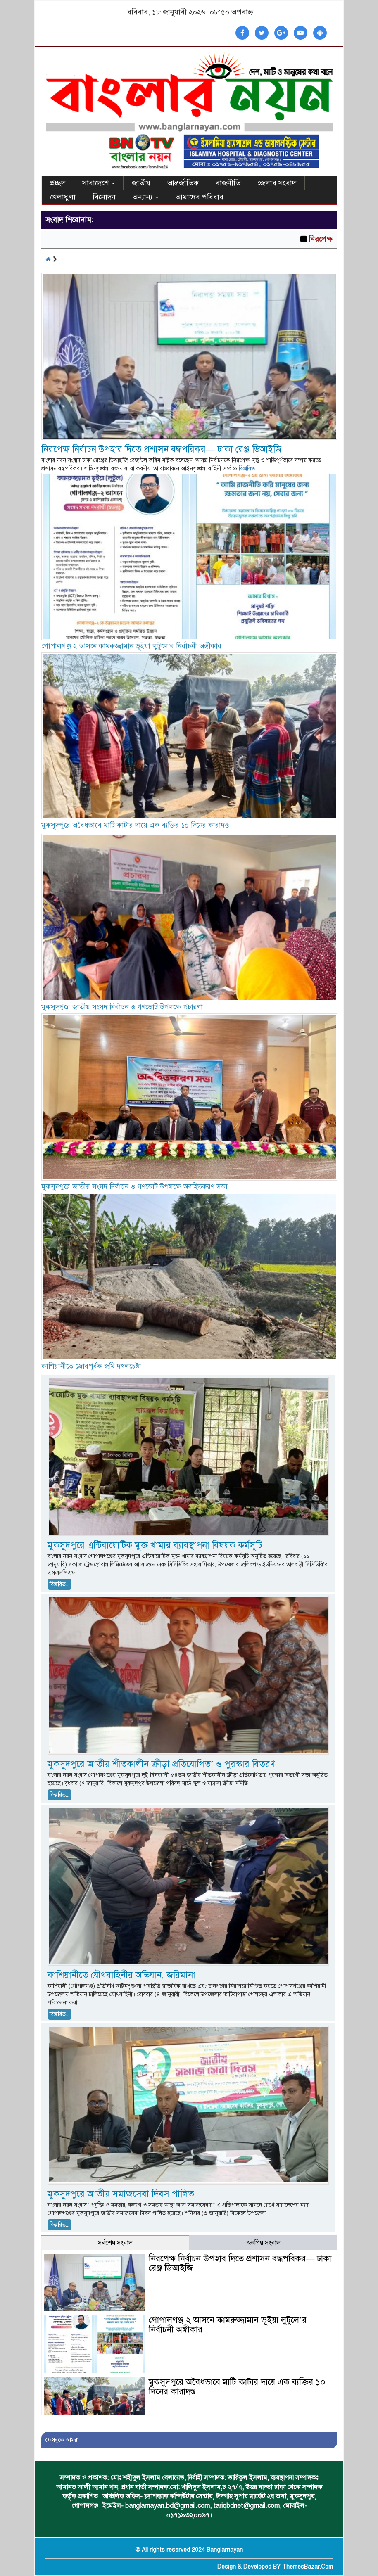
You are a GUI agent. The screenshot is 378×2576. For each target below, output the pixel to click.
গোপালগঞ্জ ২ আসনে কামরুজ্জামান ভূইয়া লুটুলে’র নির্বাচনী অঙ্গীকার (131, 646)
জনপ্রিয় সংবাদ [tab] (263, 2243)
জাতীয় (141, 182)
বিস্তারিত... (249, 468)
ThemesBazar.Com (307, 2566)
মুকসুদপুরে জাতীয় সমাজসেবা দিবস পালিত (121, 2193)
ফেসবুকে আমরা (61, 2439)
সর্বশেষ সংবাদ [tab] (115, 2243)
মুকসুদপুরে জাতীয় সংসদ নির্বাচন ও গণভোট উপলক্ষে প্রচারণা (122, 1007)
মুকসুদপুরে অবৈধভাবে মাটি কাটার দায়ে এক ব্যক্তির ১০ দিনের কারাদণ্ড (135, 825)
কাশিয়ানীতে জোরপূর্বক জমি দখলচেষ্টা (91, 1366)
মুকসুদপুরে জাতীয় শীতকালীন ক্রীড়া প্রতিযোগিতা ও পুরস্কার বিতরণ (161, 1764)
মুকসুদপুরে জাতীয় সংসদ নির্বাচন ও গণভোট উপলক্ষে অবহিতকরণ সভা (134, 1186)
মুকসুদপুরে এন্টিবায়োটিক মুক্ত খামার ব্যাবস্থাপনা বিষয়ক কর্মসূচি (155, 1545)
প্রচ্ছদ (57, 182)
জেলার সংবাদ (276, 182)
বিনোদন (104, 197)
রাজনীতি (228, 182)
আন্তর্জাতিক (183, 182)
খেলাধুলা (63, 197)
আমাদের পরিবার (199, 197)
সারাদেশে (98, 182)
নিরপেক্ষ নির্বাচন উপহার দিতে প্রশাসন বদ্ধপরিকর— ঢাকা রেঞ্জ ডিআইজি (161, 449)
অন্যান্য (146, 197)
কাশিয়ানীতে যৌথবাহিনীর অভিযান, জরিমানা (121, 1975)
